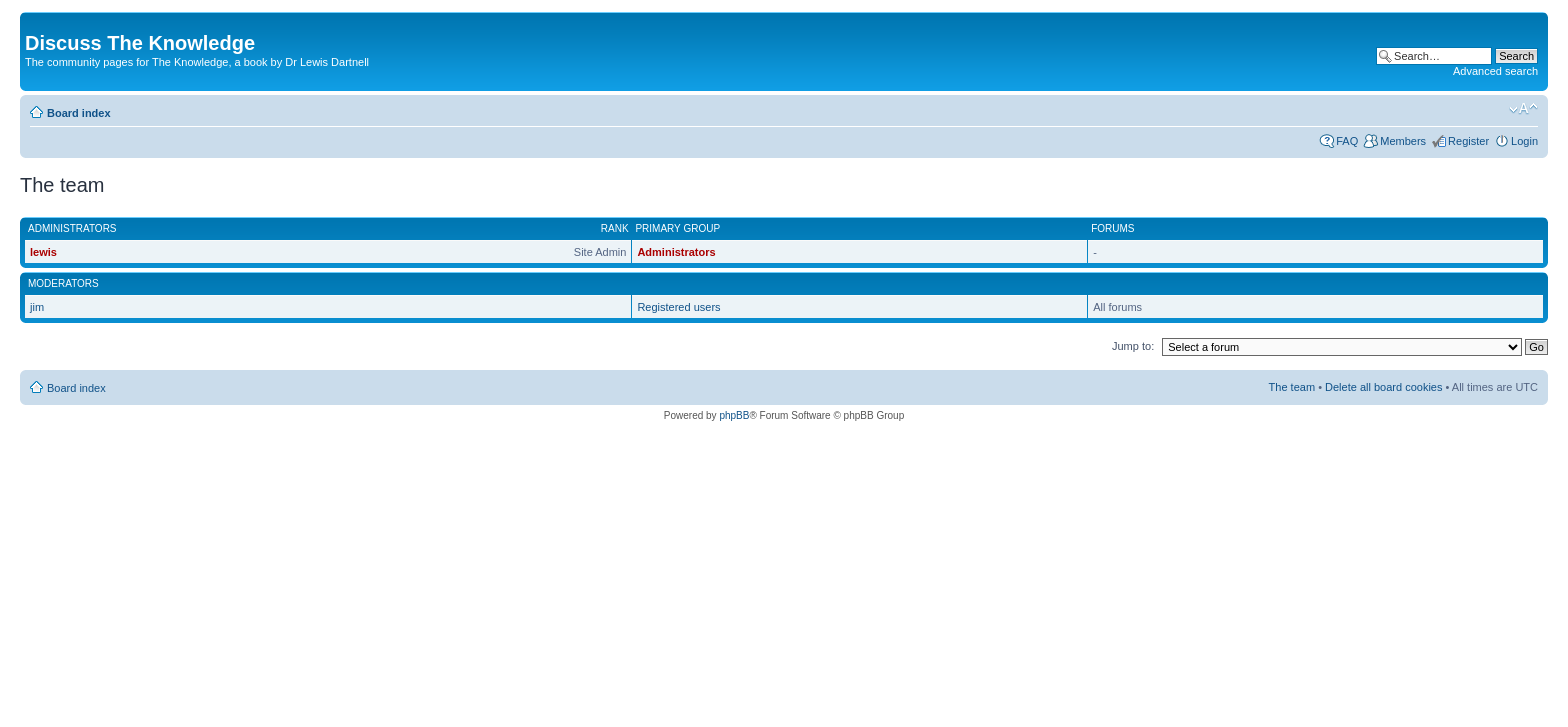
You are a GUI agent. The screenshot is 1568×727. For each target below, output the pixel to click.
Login (1524, 141)
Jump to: (1133, 346)
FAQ (1347, 141)
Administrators (676, 252)
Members (1403, 141)
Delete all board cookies (1383, 387)
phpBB (734, 415)
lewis (43, 252)
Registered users (678, 307)
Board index (79, 113)
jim (37, 307)
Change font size (1523, 109)
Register (1468, 141)
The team (1292, 387)
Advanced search (1495, 71)
